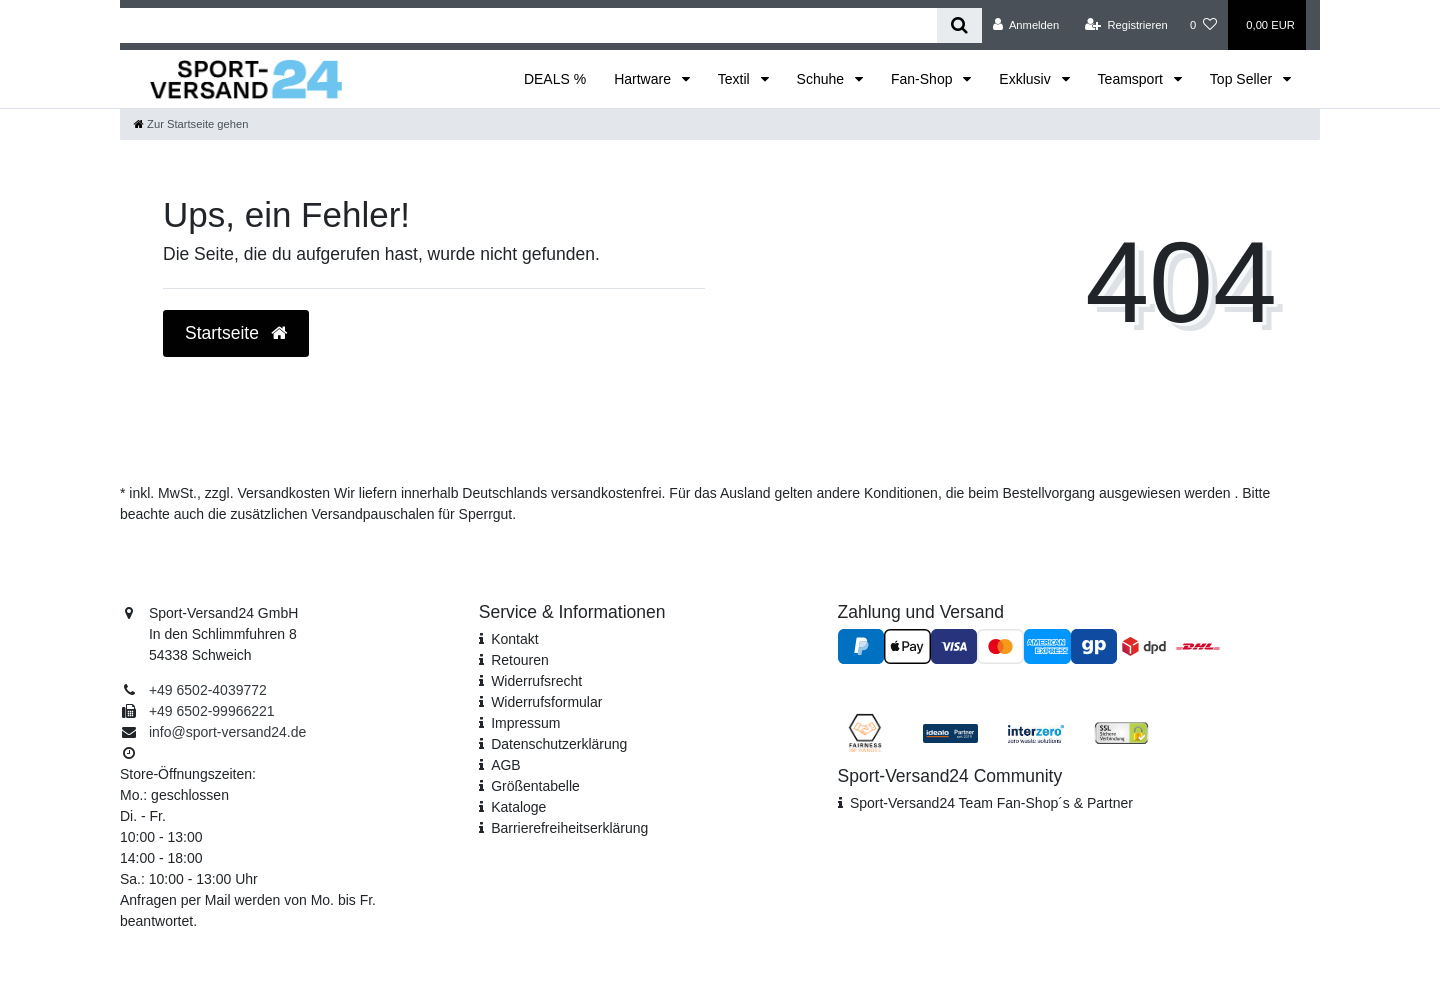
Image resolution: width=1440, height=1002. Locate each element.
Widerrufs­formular (546, 702)
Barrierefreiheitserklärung (569, 828)
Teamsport (1132, 79)
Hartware (644, 79)
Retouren (520, 660)
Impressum (525, 723)
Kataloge (518, 807)
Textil (736, 79)
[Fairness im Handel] (865, 732)
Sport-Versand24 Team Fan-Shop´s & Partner (991, 803)
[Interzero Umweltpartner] (1035, 732)
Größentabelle (535, 786)
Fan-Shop (923, 79)
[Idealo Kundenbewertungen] (950, 732)
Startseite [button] (236, 333)
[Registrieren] (1126, 25)
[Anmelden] (1026, 25)
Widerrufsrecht (536, 681)
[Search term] (528, 25)
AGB (506, 765)
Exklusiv (1026, 79)
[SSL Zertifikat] (1121, 732)
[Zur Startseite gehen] (191, 124)
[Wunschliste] (1203, 25)
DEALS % (555, 79)
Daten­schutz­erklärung (559, 744)
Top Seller (1243, 79)
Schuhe (822, 79)
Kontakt (514, 639)
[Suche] (959, 25)
